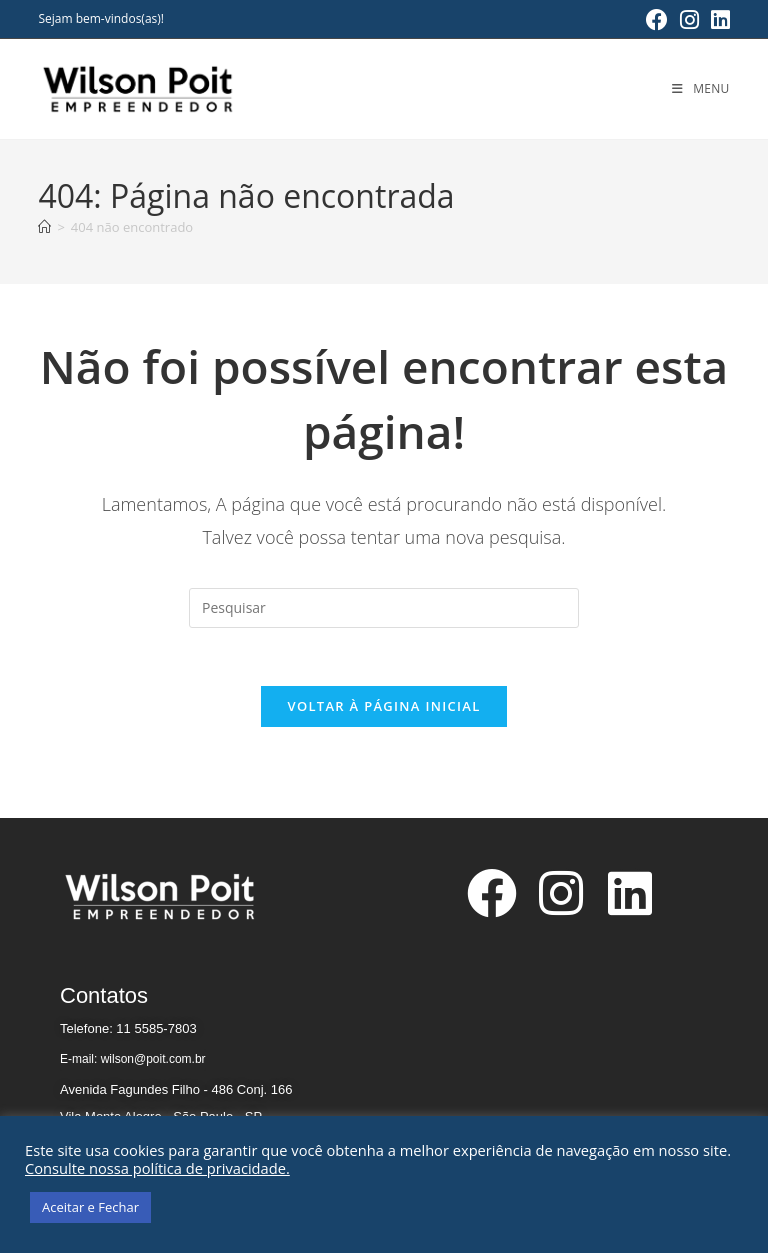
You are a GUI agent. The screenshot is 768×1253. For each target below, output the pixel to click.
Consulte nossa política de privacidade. (157, 1168)
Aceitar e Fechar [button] (90, 1207)
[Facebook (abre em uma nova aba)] (657, 20)
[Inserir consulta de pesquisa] (384, 608)
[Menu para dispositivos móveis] (700, 88)
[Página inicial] (44, 227)
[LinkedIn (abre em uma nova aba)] (717, 20)
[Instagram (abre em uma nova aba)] (689, 20)
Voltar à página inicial (383, 709)
